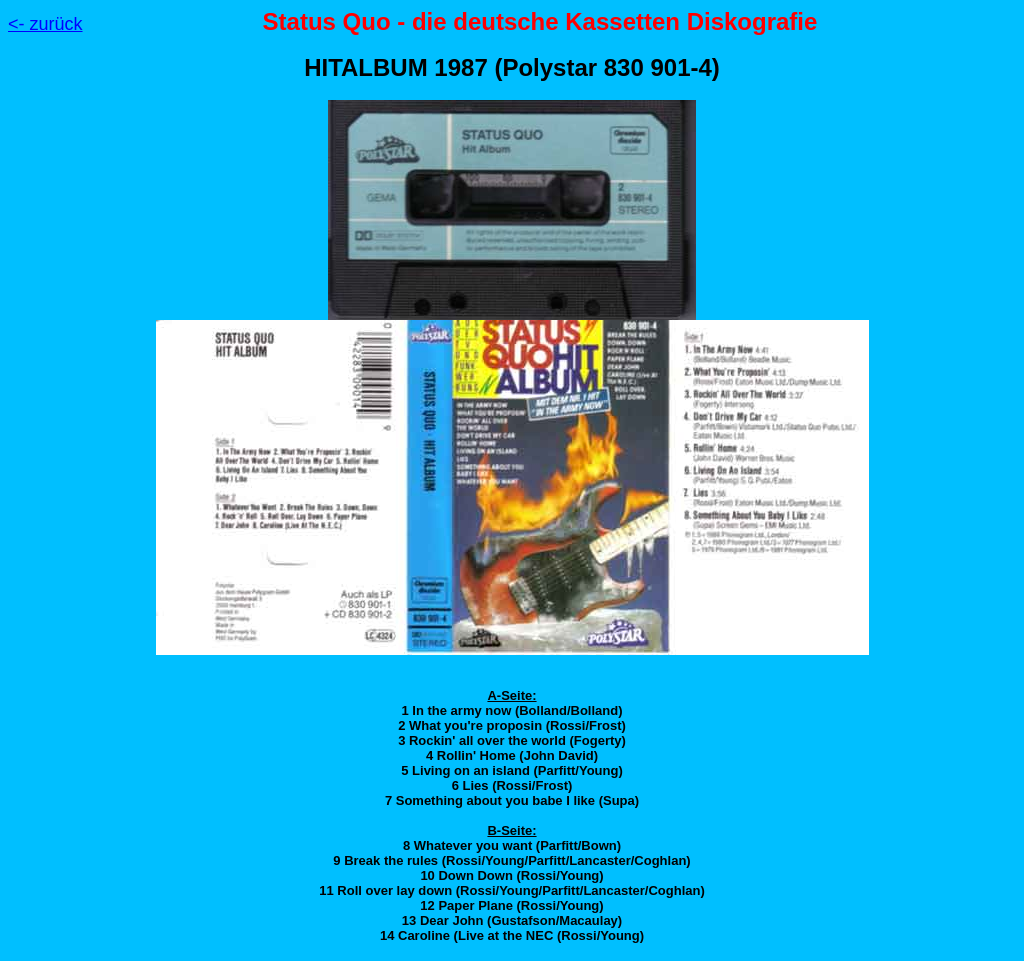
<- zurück (45, 24)
